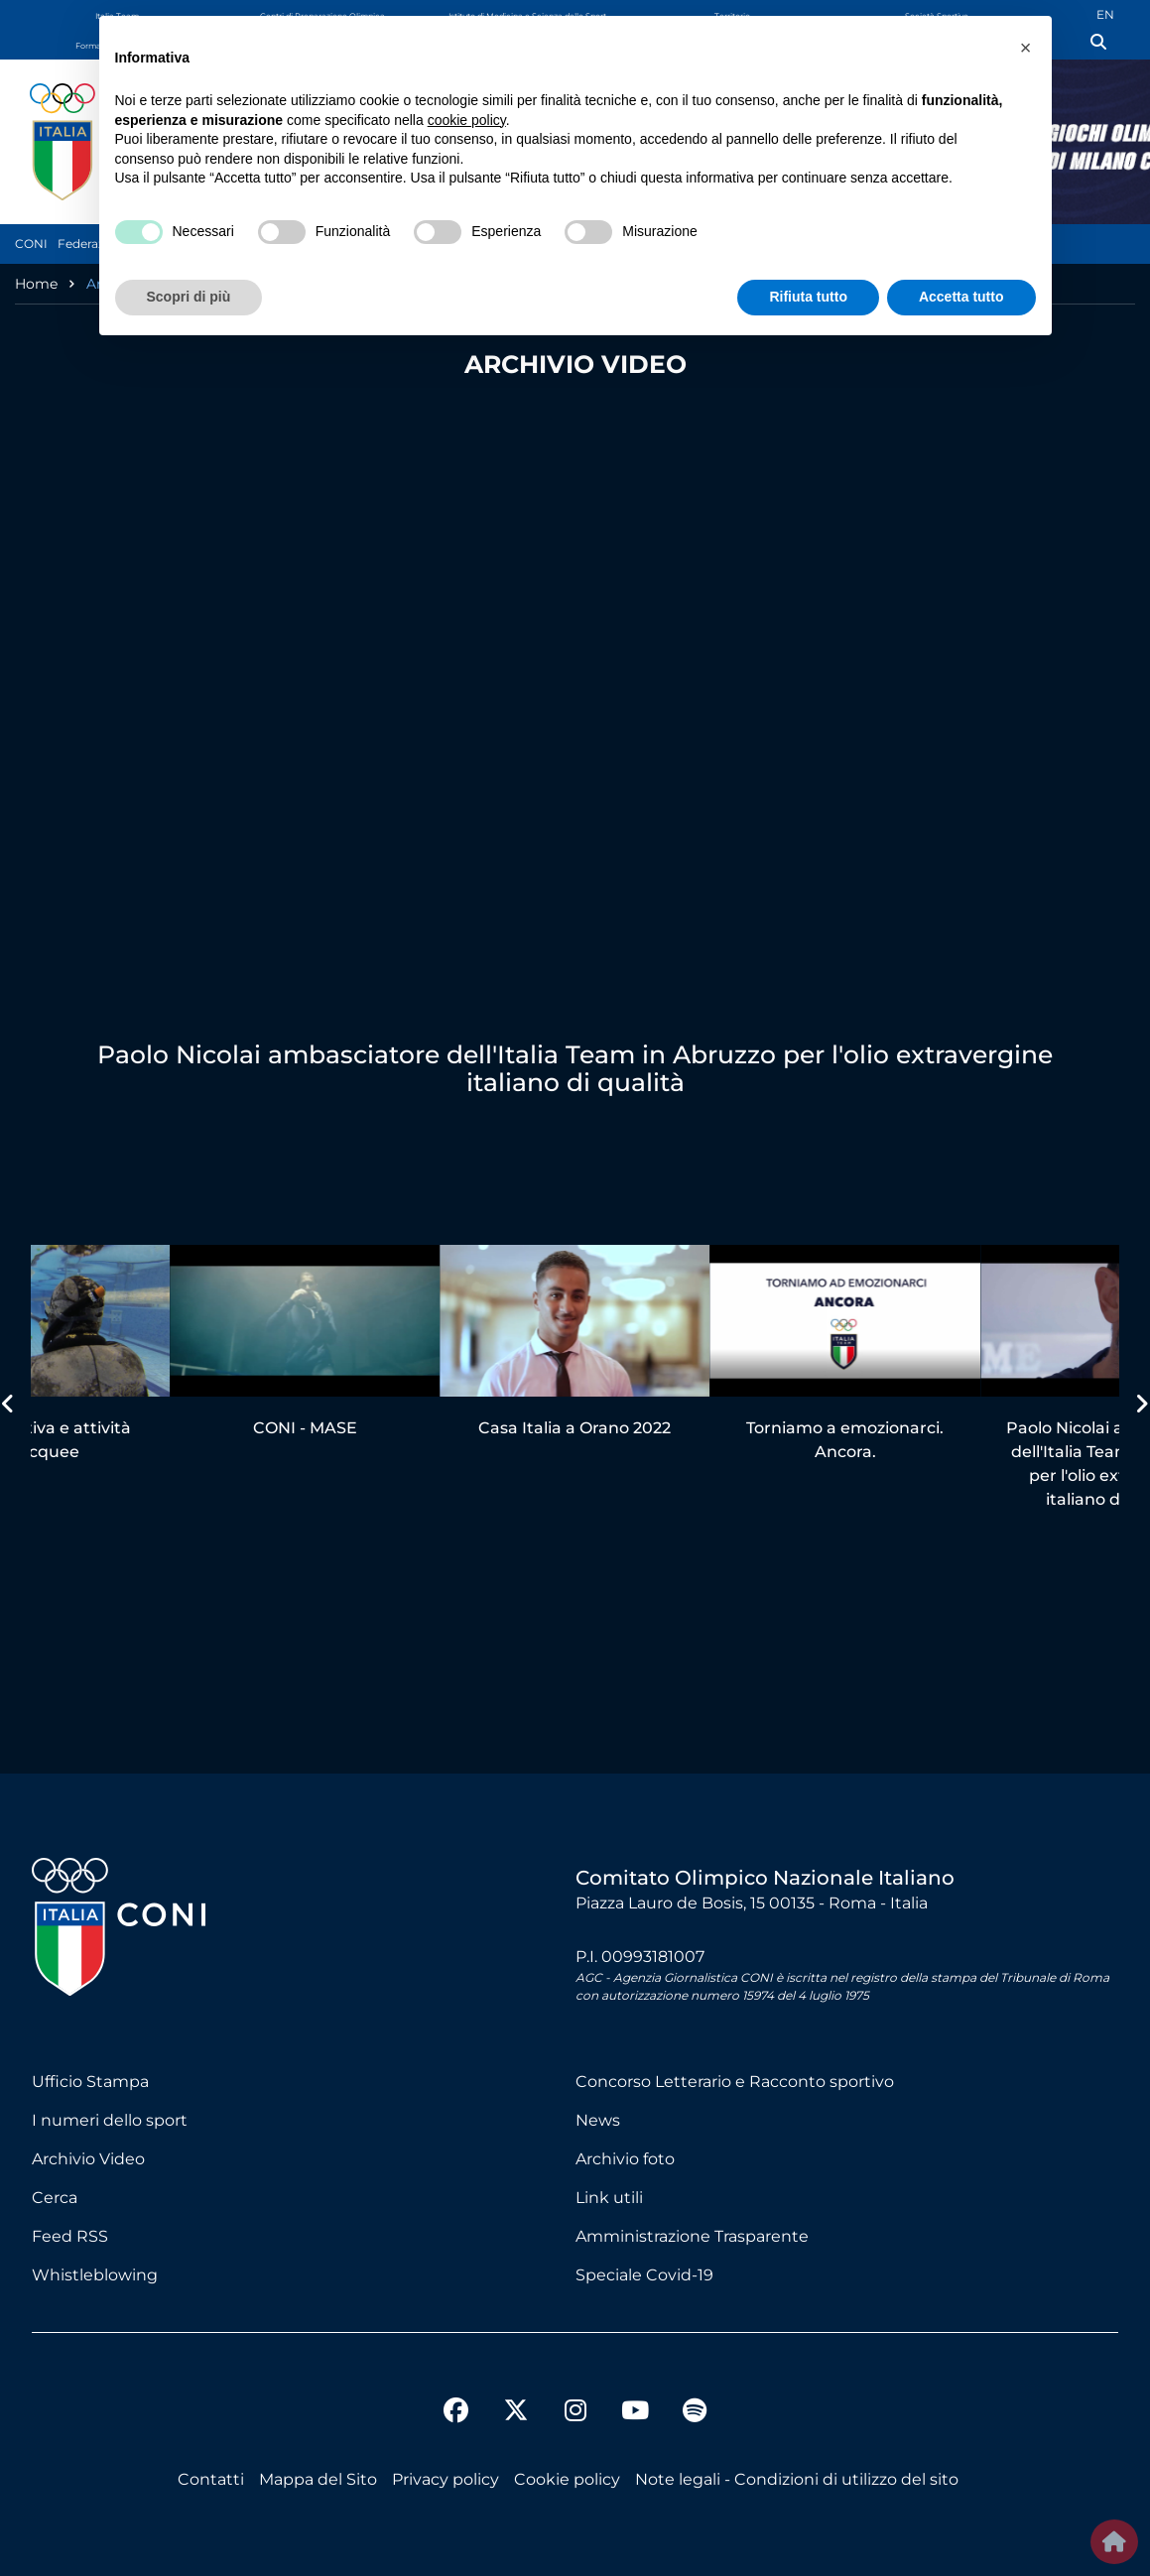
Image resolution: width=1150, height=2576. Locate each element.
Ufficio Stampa (90, 2081)
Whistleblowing (95, 2275)
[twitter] (516, 2394)
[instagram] (575, 2413)
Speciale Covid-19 (644, 2275)
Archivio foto (625, 2158)
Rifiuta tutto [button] (808, 297)
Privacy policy (445, 2479)
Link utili (609, 2197)
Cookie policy (567, 2479)
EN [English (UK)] (1105, 14)
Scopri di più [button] (189, 297)
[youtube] (635, 2413)
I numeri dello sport (110, 2120)
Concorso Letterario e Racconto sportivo (734, 2081)
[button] (1026, 47)
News (597, 2120)
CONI (31, 243)
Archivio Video (88, 2158)
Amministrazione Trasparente (692, 2236)
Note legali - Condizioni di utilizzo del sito (796, 2479)
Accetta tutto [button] (961, 297)
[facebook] (456, 2413)
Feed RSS (70, 2236)
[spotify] (694, 2413)
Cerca (54, 2197)
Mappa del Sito (318, 2479)
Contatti (211, 2479)
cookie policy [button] (467, 120)
